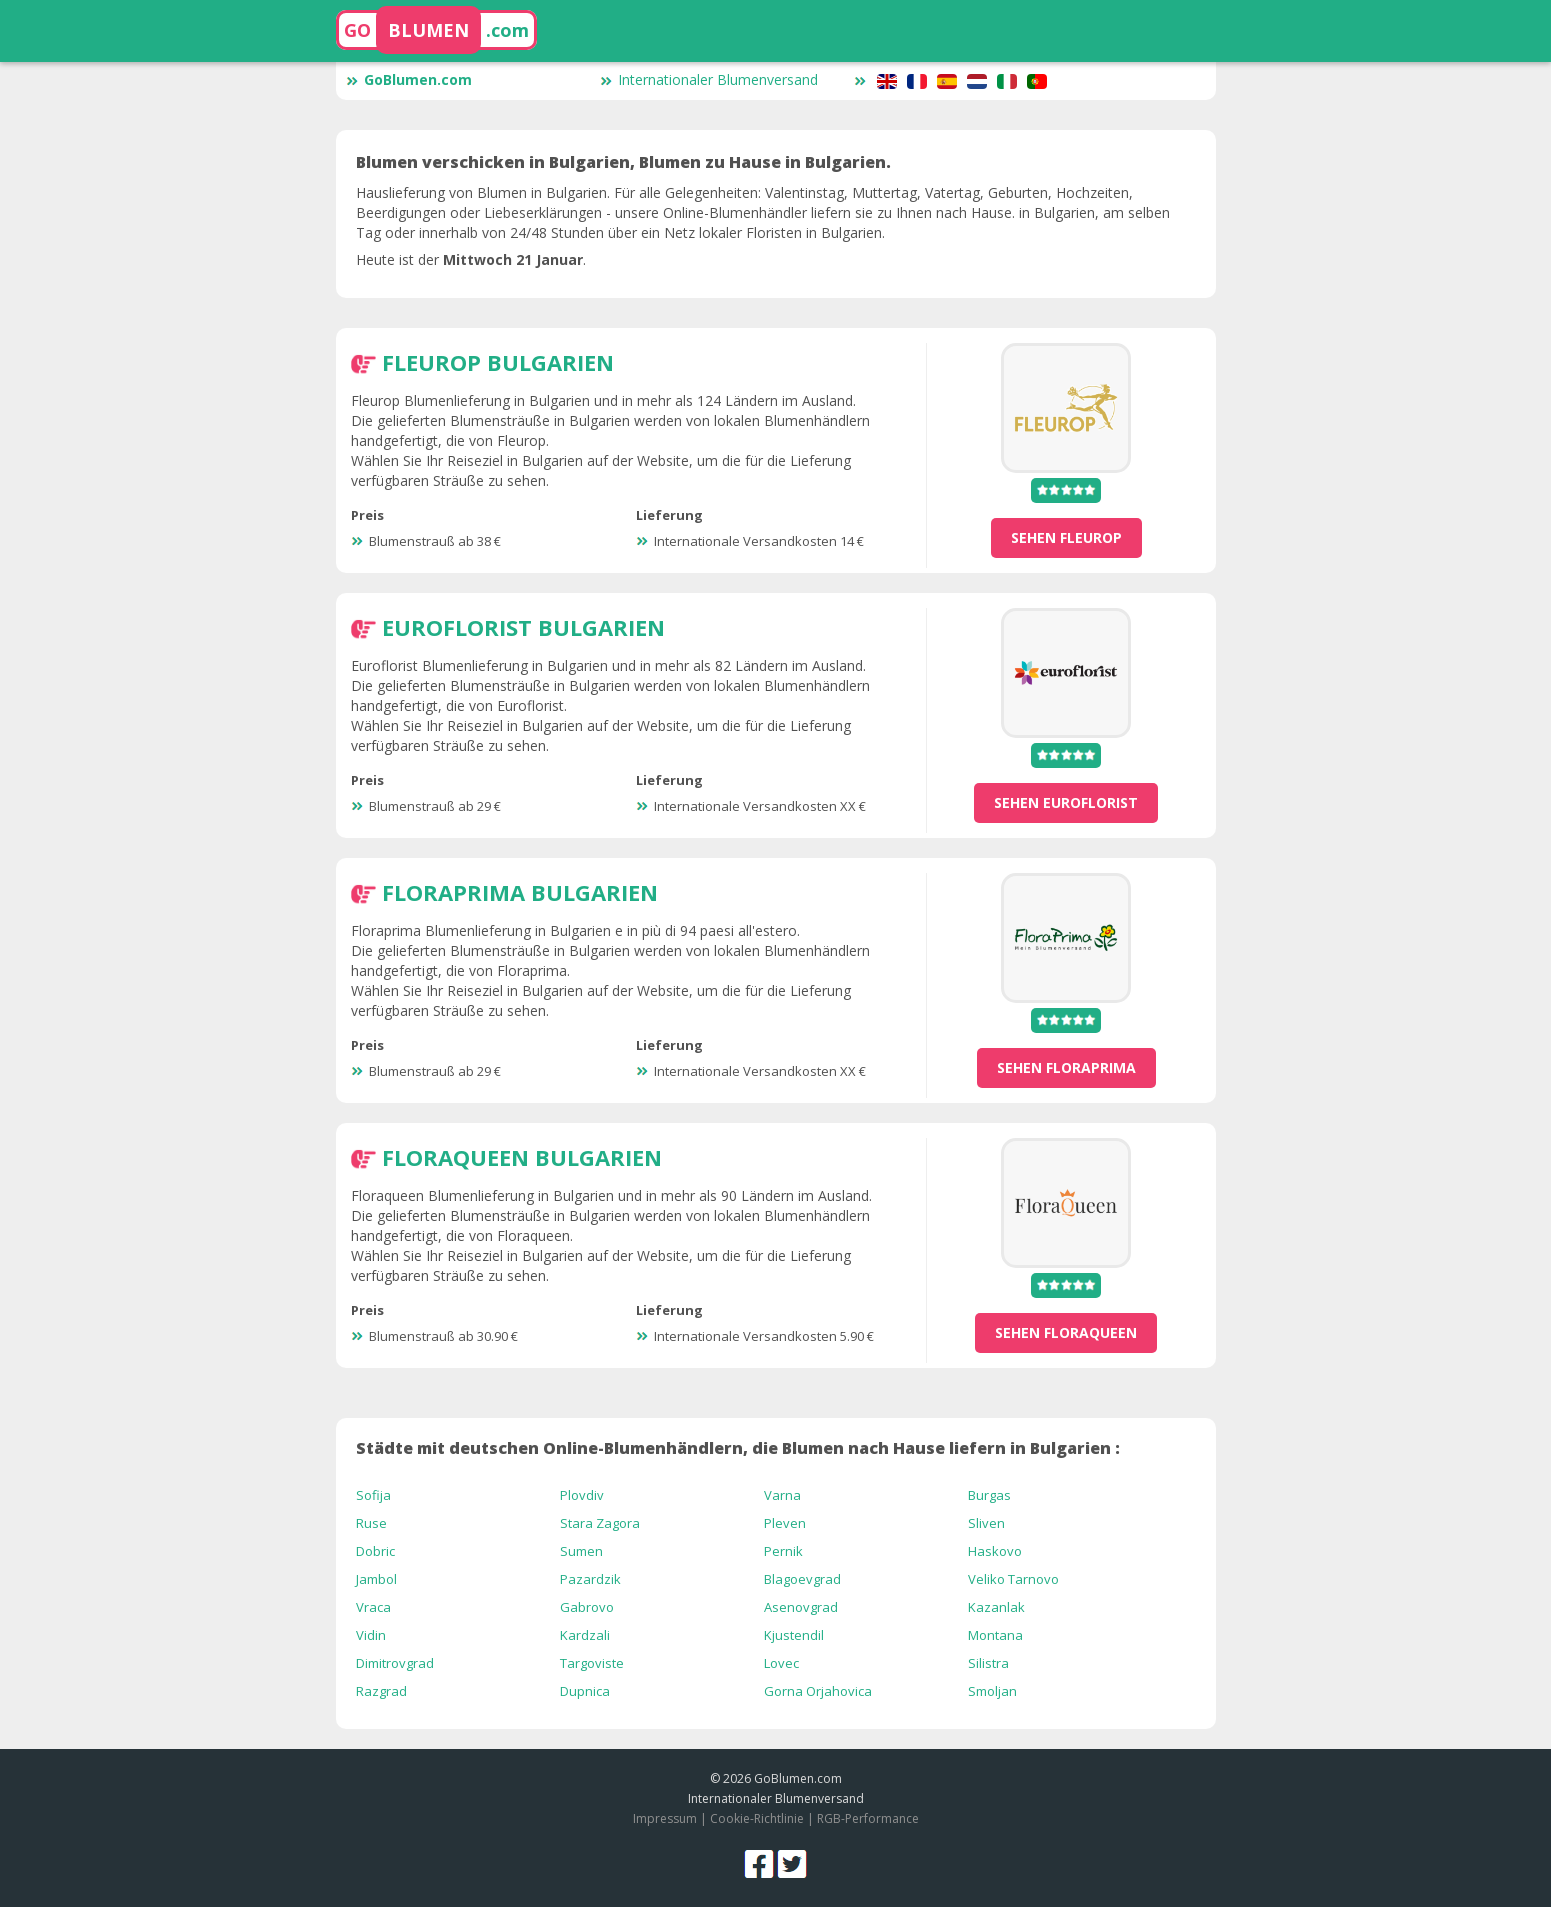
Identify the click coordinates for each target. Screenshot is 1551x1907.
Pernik (783, 1551)
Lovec (781, 1663)
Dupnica (585, 1691)
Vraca (373, 1607)
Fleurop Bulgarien (498, 362)
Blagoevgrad (802, 1579)
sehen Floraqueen (1066, 1332)
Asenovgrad (801, 1607)
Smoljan (992, 1691)
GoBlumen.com (409, 79)
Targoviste (592, 1663)
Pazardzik (590, 1579)
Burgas (989, 1495)
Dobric (375, 1551)
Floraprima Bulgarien (520, 892)
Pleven (785, 1523)
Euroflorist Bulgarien (523, 627)
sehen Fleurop (1066, 537)
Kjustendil (794, 1635)
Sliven (986, 1523)
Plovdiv (582, 1495)
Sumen (581, 1551)
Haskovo (995, 1551)
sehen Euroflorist (1066, 802)
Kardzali (585, 1635)
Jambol (376, 1579)
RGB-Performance (868, 1818)
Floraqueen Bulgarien (522, 1157)
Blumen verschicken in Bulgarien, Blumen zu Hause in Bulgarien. (623, 162)
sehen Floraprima (1066, 1067)
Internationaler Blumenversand (709, 79)
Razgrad (381, 1691)
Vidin (371, 1635)
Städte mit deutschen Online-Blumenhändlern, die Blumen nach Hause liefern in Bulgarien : (738, 1448)
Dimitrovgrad (395, 1663)
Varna (782, 1495)
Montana (995, 1635)
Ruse (371, 1523)
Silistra (988, 1663)
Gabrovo (587, 1607)
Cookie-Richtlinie (757, 1818)
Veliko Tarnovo (1013, 1579)
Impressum (665, 1818)
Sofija (373, 1495)
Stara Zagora (600, 1523)
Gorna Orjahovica (818, 1691)
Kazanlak (996, 1607)
